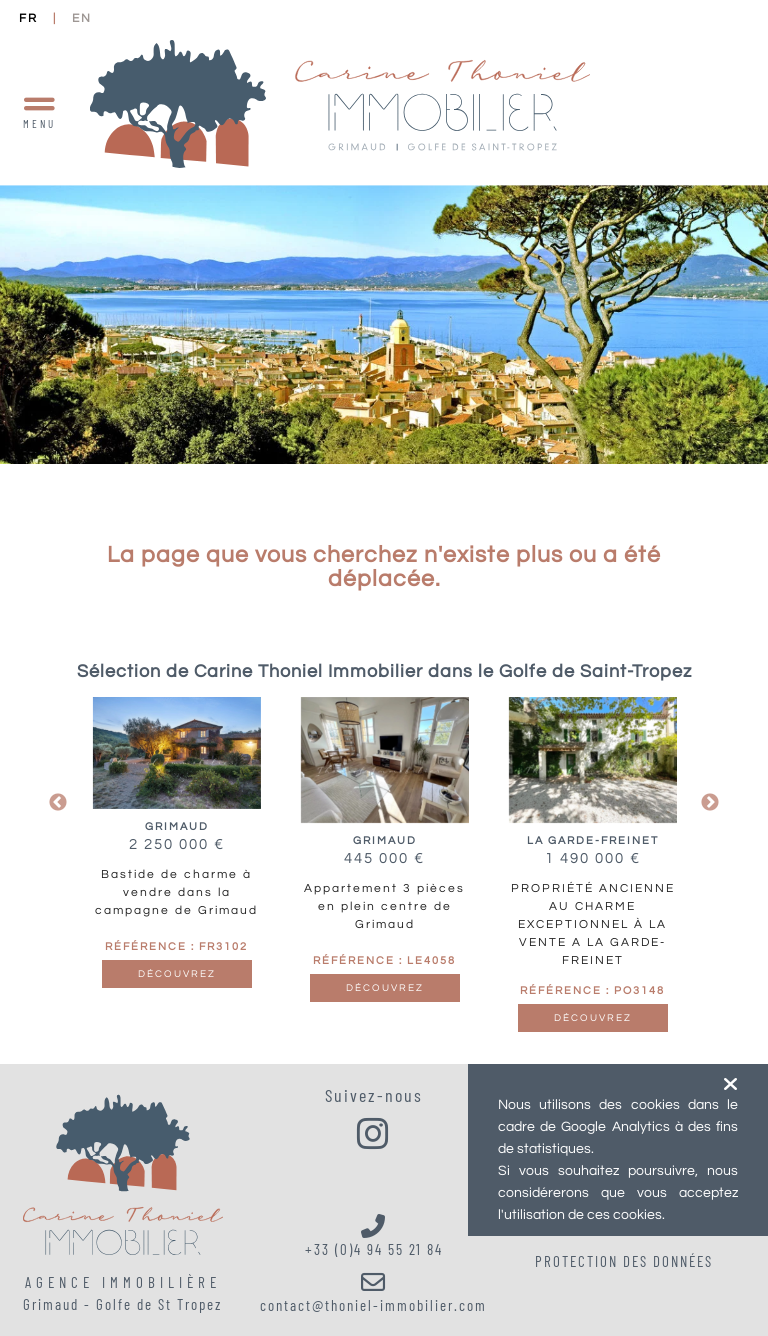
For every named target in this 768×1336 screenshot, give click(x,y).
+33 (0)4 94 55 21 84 (374, 1236)
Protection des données (624, 1261)
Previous (58, 803)
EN (82, 18)
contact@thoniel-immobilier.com (374, 1292)
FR (28, 18)
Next (710, 803)
